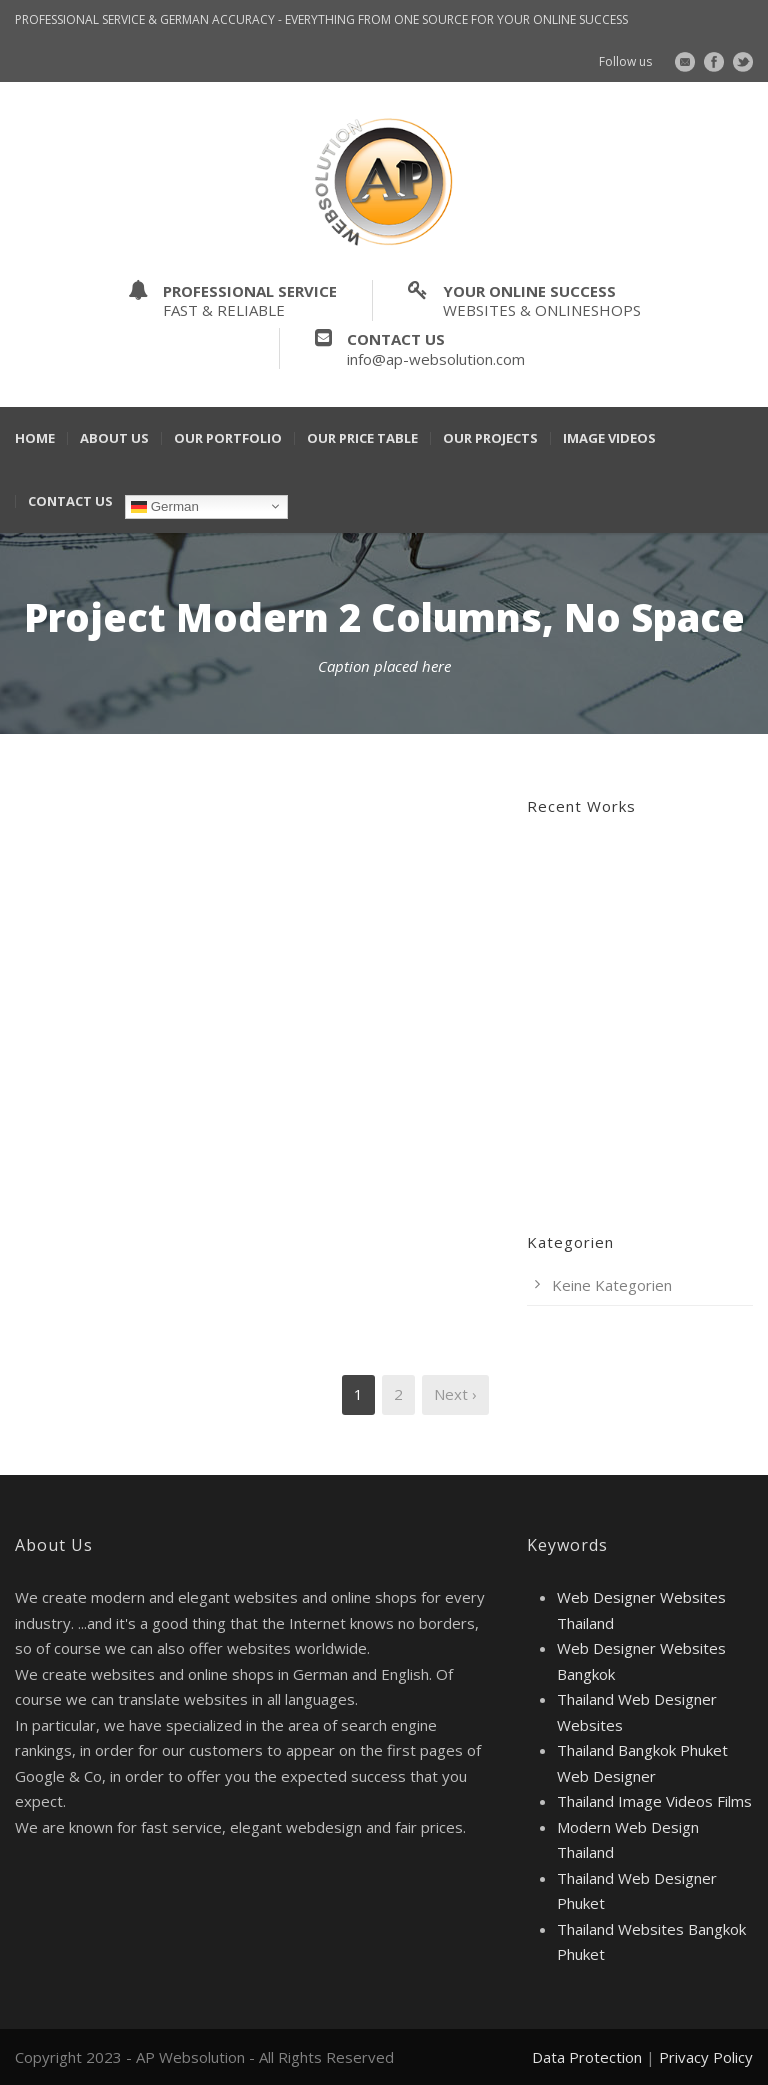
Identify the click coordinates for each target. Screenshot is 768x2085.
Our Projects (490, 438)
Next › (455, 1394)
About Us (114, 438)
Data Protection (587, 2057)
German (165, 506)
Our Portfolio (228, 438)
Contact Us (70, 501)
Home (35, 438)
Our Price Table (362, 438)
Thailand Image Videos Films (654, 1801)
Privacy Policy (706, 2057)
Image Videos (609, 438)
